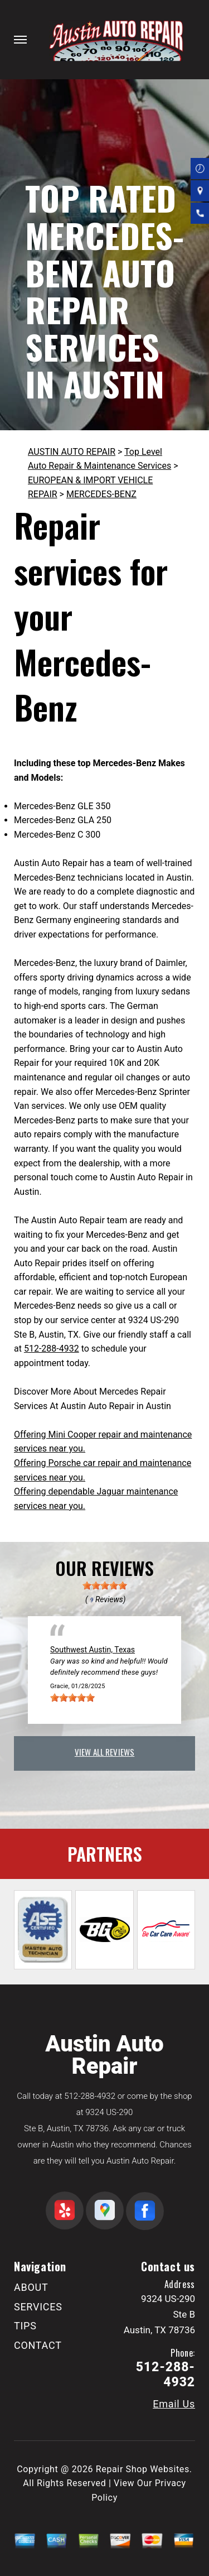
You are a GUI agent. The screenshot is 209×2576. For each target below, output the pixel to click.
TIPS (25, 2326)
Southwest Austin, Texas (92, 1649)
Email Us (174, 2404)
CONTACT (38, 2345)
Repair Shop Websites (142, 2469)
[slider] (104, 1585)
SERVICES (38, 2307)
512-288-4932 (51, 1348)
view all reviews (104, 1752)
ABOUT (31, 2287)
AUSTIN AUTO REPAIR (71, 451)
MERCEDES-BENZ (101, 494)
